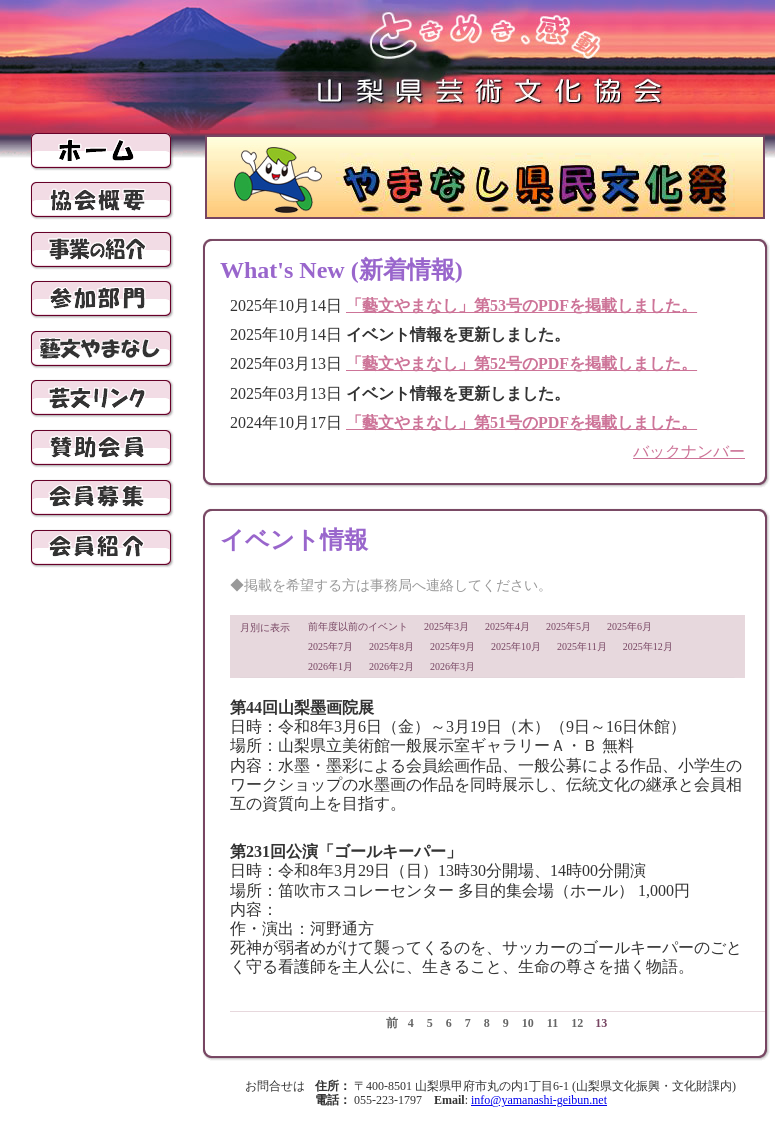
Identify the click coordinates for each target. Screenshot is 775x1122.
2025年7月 (330, 646)
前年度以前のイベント (358, 626)
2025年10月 (516, 646)
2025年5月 (568, 626)
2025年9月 (452, 646)
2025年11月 (582, 646)
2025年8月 (391, 646)
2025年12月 (648, 646)
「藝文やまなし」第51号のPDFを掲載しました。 (521, 422)
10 (528, 1023)
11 (552, 1023)
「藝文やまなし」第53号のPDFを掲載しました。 (521, 305)
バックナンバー (689, 451)
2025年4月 (507, 626)
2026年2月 (391, 666)
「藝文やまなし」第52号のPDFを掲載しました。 (521, 363)
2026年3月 (452, 666)
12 (577, 1023)
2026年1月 (330, 666)
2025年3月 (446, 626)
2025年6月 (629, 626)
